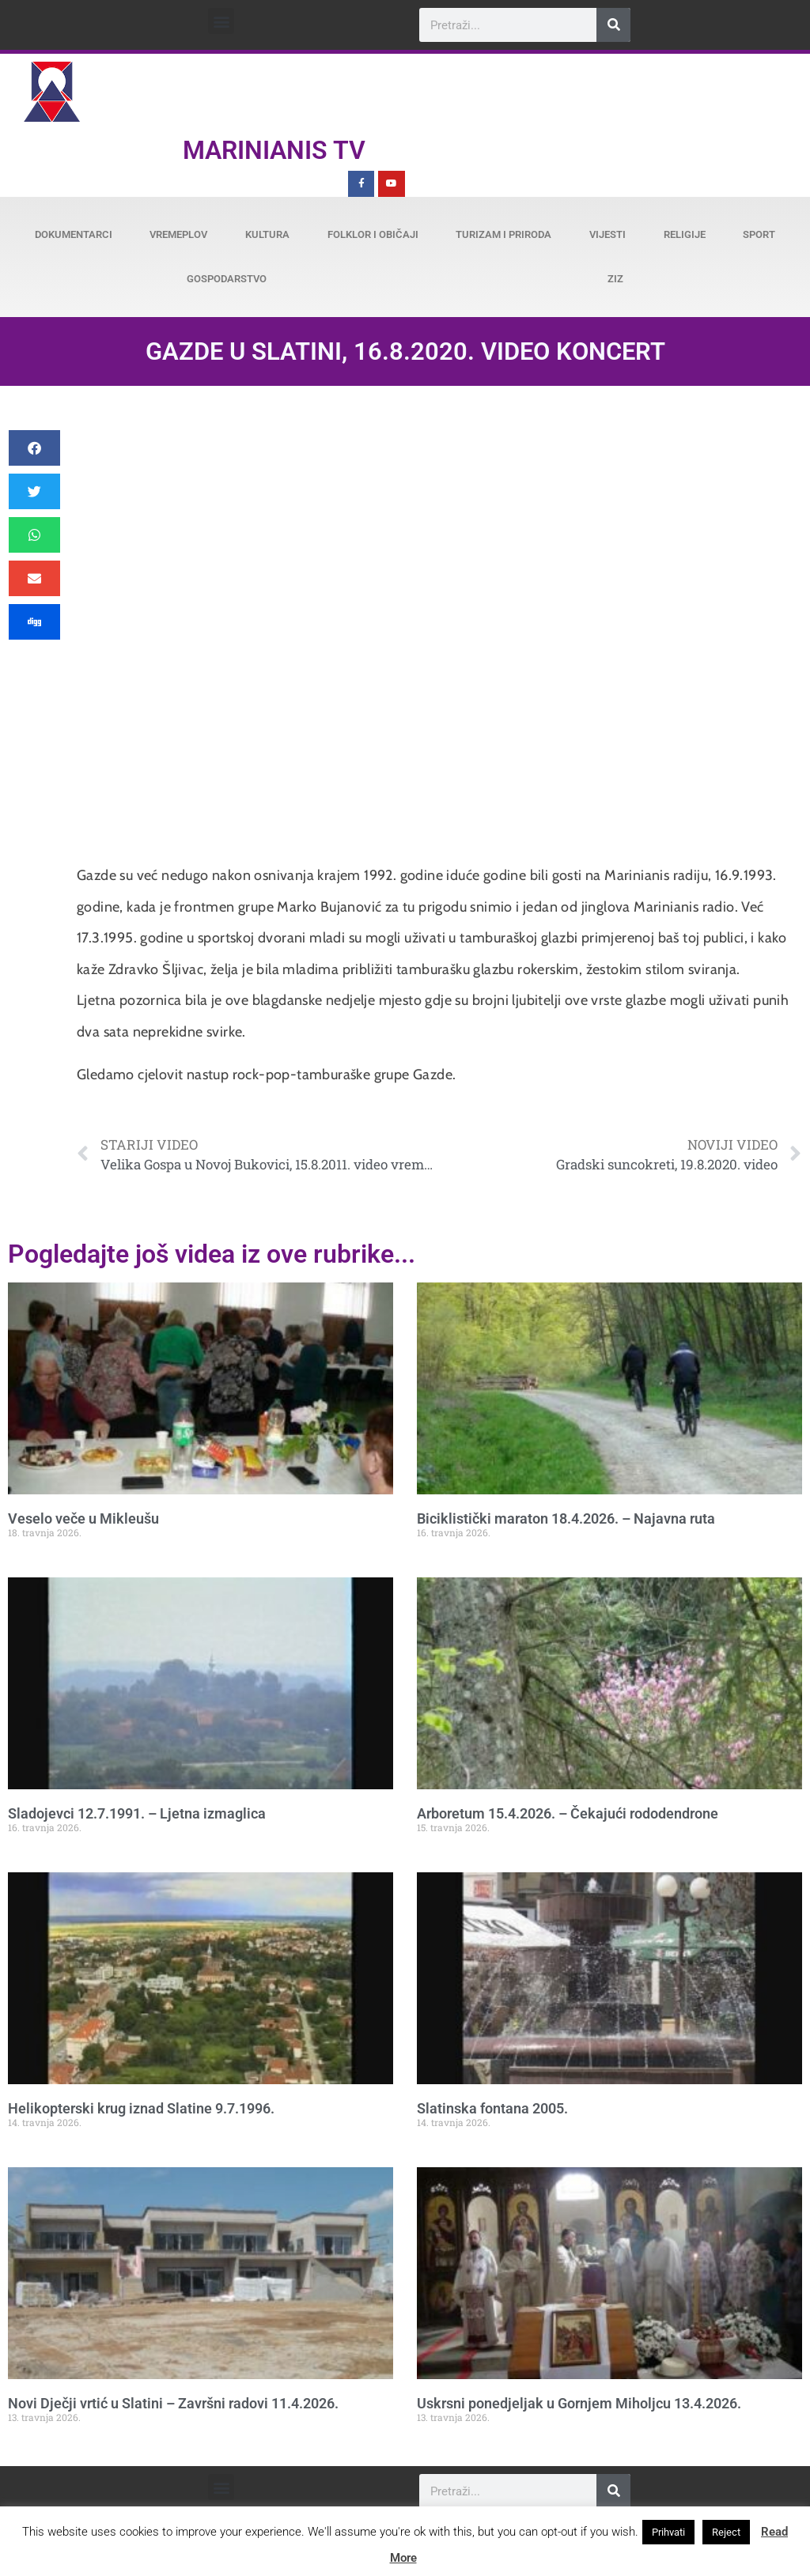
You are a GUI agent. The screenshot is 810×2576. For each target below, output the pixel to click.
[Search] (613, 25)
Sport (759, 234)
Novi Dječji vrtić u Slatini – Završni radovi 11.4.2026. (173, 2403)
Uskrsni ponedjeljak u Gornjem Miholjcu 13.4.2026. (579, 2403)
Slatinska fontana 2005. (492, 2108)
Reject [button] (726, 2532)
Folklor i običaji (372, 234)
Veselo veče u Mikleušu (83, 1518)
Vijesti (607, 234)
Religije (685, 234)
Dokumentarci (73, 234)
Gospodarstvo (227, 279)
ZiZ (615, 279)
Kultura (267, 234)
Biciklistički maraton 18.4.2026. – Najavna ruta (566, 1518)
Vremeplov (178, 234)
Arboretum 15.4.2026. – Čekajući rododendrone (567, 1813)
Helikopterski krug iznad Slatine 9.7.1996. (141, 2108)
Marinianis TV (274, 150)
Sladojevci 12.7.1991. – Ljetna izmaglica (137, 1813)
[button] (221, 21)
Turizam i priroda (503, 234)
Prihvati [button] (668, 2532)
